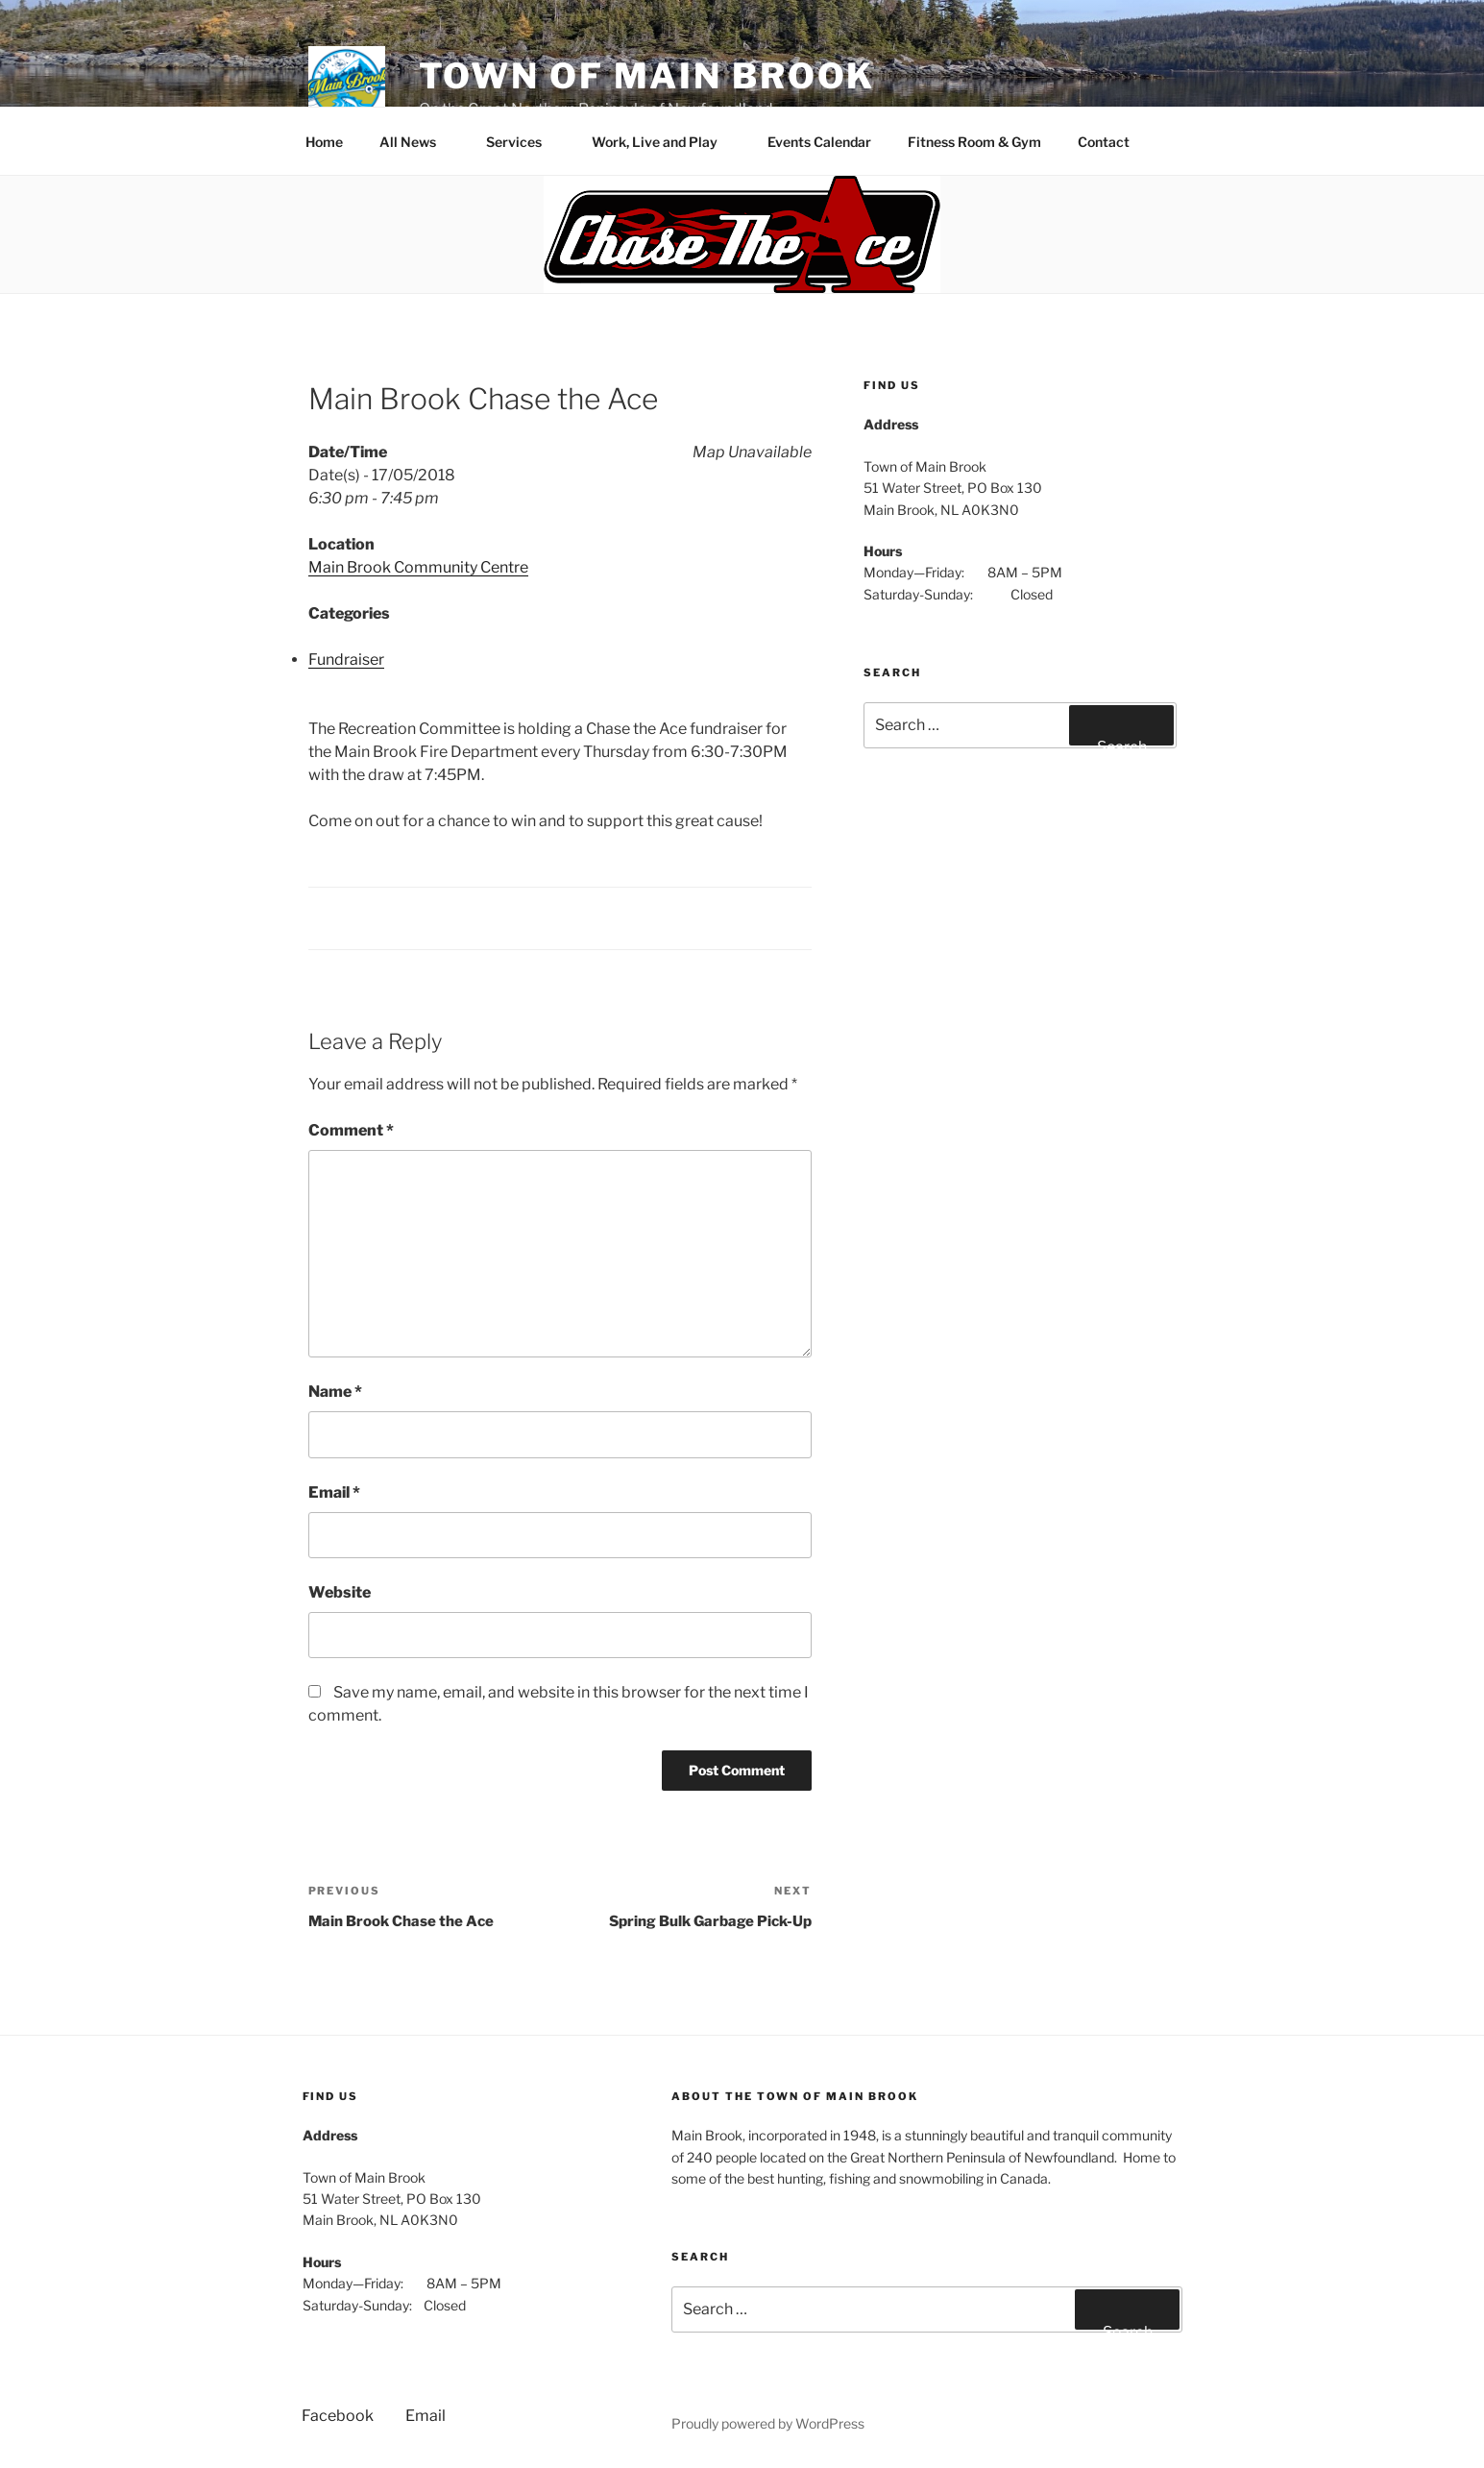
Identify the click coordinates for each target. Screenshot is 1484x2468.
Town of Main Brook (647, 76)
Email (334, 1492)
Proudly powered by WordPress (767, 2423)
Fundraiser (346, 659)
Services (523, 142)
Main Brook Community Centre (418, 567)
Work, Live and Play (664, 142)
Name (335, 1391)
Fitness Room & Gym (974, 142)
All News (416, 142)
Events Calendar (819, 142)
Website (339, 1592)
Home (324, 142)
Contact (1113, 142)
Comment (351, 1130)
